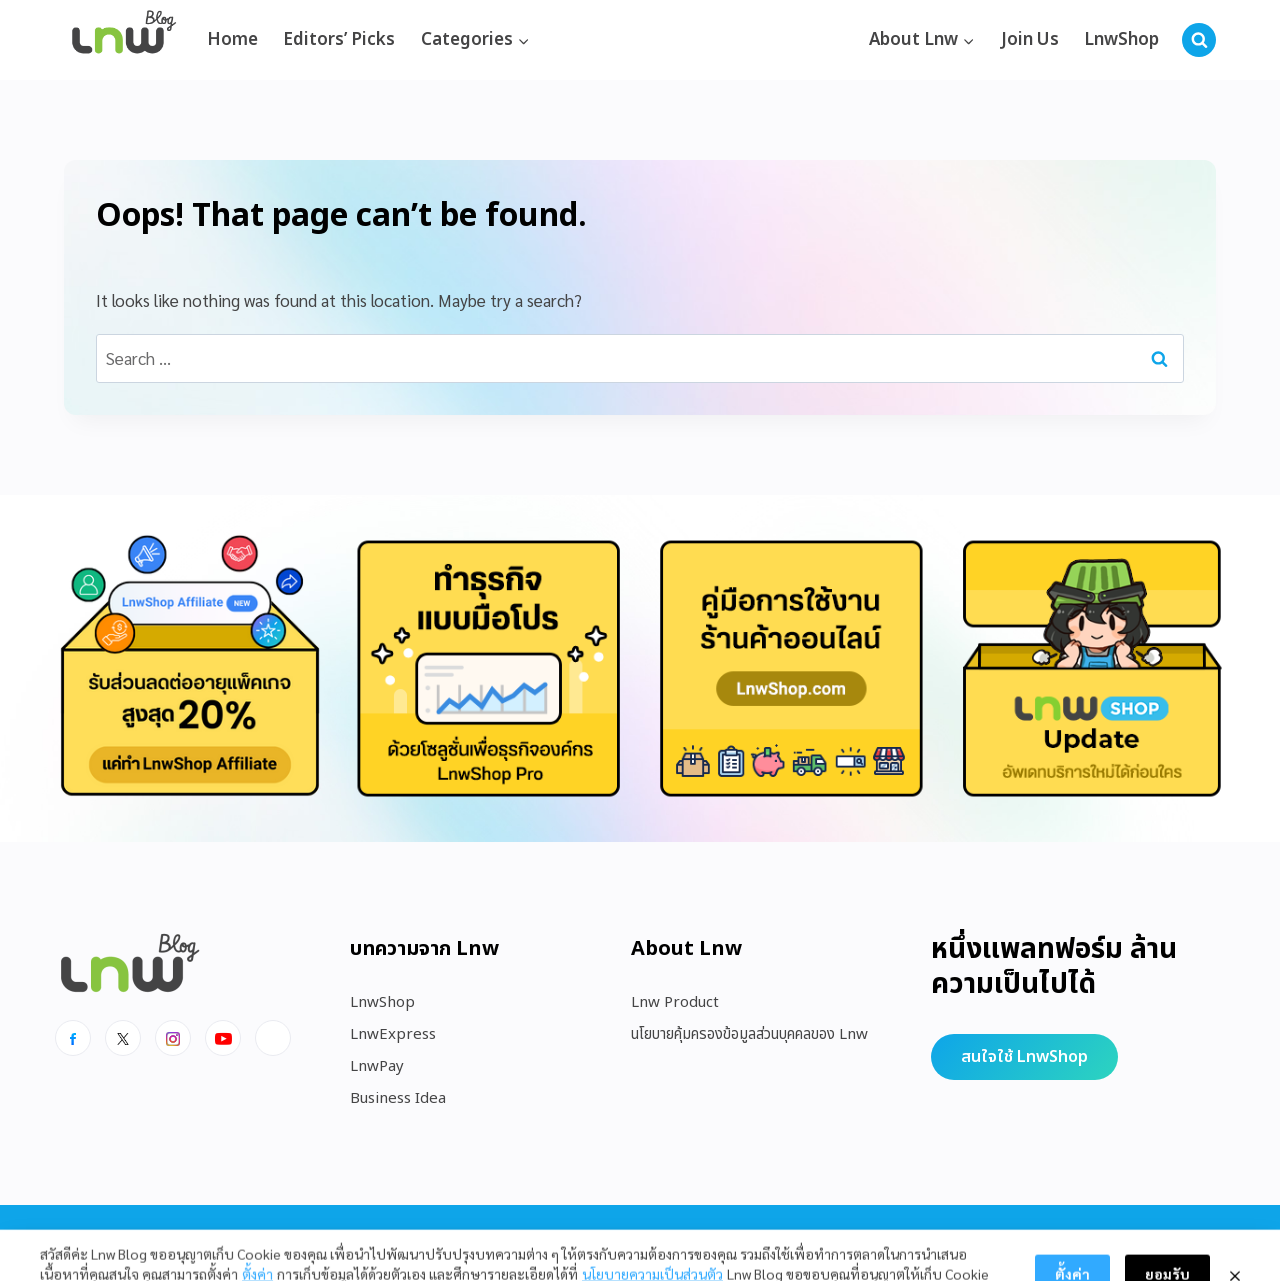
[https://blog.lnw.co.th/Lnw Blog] (124, 40)
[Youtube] (223, 1038)
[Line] (273, 1038)
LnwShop (1121, 40)
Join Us (1030, 40)
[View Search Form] (1199, 40)
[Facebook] (73, 1038)
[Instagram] (173, 1038)
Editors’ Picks (339, 40)
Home (232, 40)
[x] (123, 1038)
